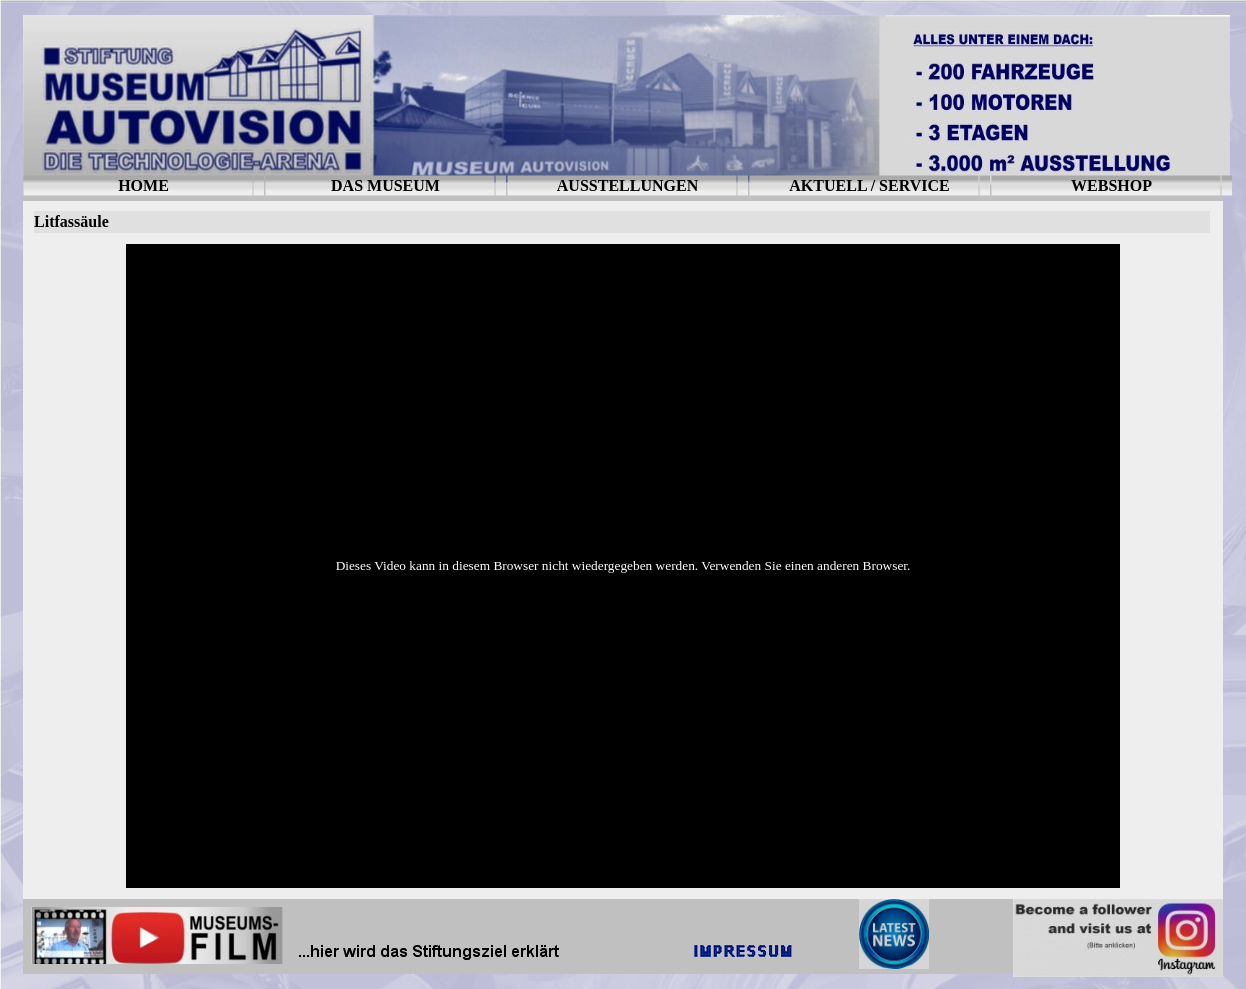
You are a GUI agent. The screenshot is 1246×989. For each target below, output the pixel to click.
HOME (143, 185)
